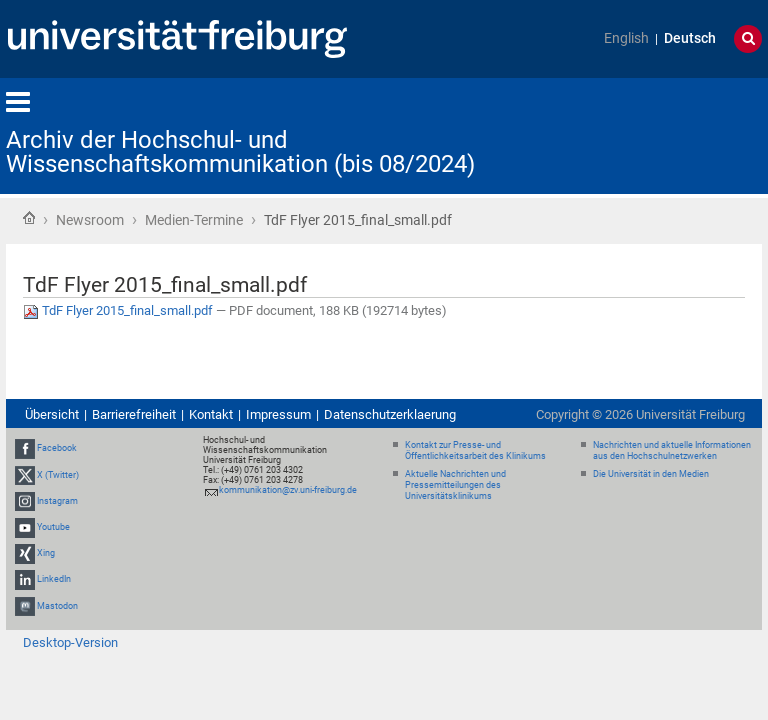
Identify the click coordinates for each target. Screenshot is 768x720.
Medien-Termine (194, 220)
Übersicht (52, 414)
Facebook (57, 449)
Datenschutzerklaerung (390, 414)
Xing (46, 553)
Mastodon (57, 606)
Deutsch (690, 38)
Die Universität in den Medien (651, 474)
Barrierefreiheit (134, 414)
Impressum (278, 414)
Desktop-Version (70, 642)
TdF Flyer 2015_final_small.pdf (119, 310)
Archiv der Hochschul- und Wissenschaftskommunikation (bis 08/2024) (240, 152)
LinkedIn (54, 580)
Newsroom (90, 220)
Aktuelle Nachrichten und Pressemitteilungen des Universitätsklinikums (455, 485)
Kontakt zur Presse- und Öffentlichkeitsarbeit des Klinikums (475, 450)
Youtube (53, 527)
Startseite (29, 218)
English (626, 38)
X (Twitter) (58, 475)
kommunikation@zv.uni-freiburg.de (288, 490)
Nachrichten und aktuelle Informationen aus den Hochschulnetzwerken (672, 450)
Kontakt (211, 414)
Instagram (57, 501)
